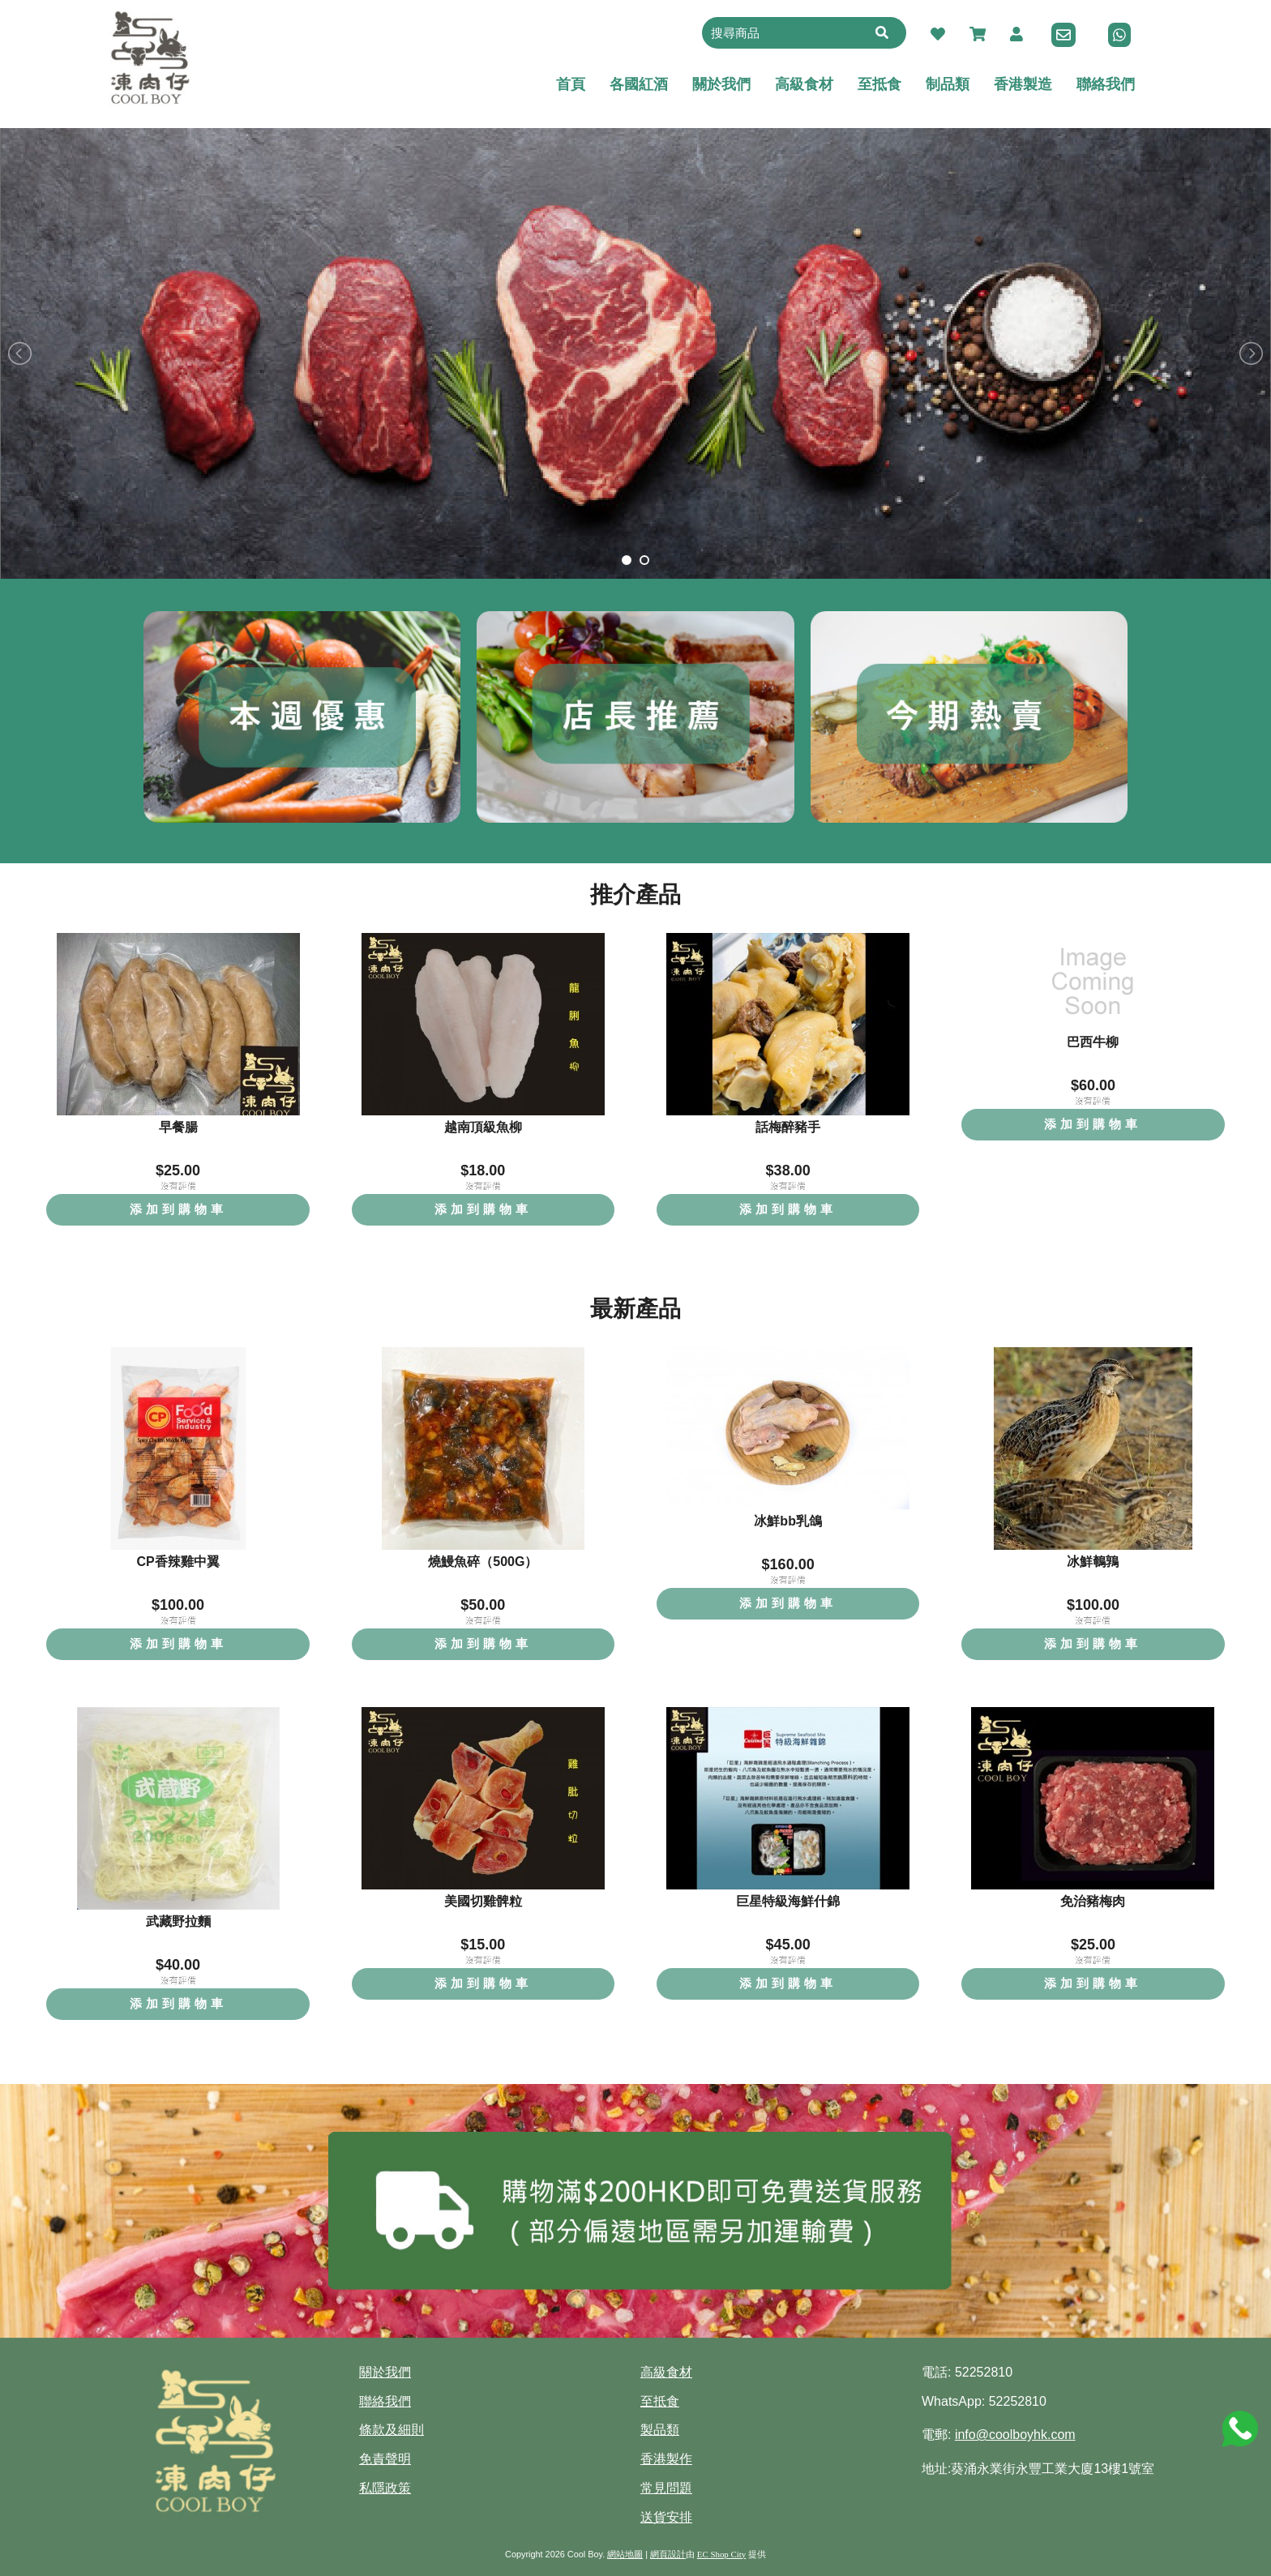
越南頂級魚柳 (483, 1127)
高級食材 (666, 2372)
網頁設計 (668, 2554)
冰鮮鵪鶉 (1093, 1561)
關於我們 (385, 2372)
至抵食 (659, 2401)
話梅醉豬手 (787, 1127)
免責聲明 (385, 2459)
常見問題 (666, 2488)
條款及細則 (391, 2430)
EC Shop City (721, 2554)
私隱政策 (385, 2488)
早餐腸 (178, 1127)
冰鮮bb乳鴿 (788, 1521)
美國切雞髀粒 (483, 1901)
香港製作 (666, 2459)
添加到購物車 (178, 1209)
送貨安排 (666, 2517)
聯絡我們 (385, 2401)
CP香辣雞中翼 (177, 1561)
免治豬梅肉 (1092, 1901)
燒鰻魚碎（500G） (482, 1561)
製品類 (659, 2430)
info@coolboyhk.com (1015, 2434)
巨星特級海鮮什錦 (788, 1901)
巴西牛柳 (1093, 1042)
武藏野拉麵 (178, 1921)
